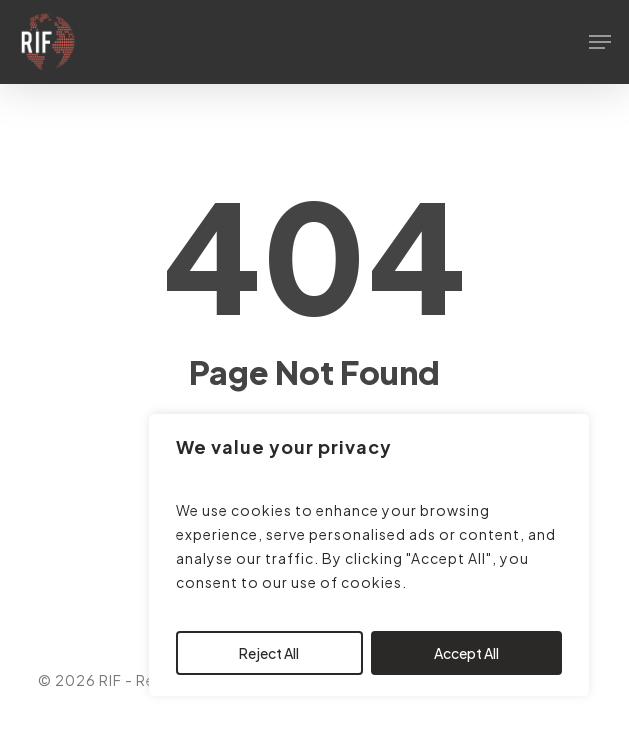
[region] (369, 555)
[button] (600, 42)
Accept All (466, 653)
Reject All (269, 653)
